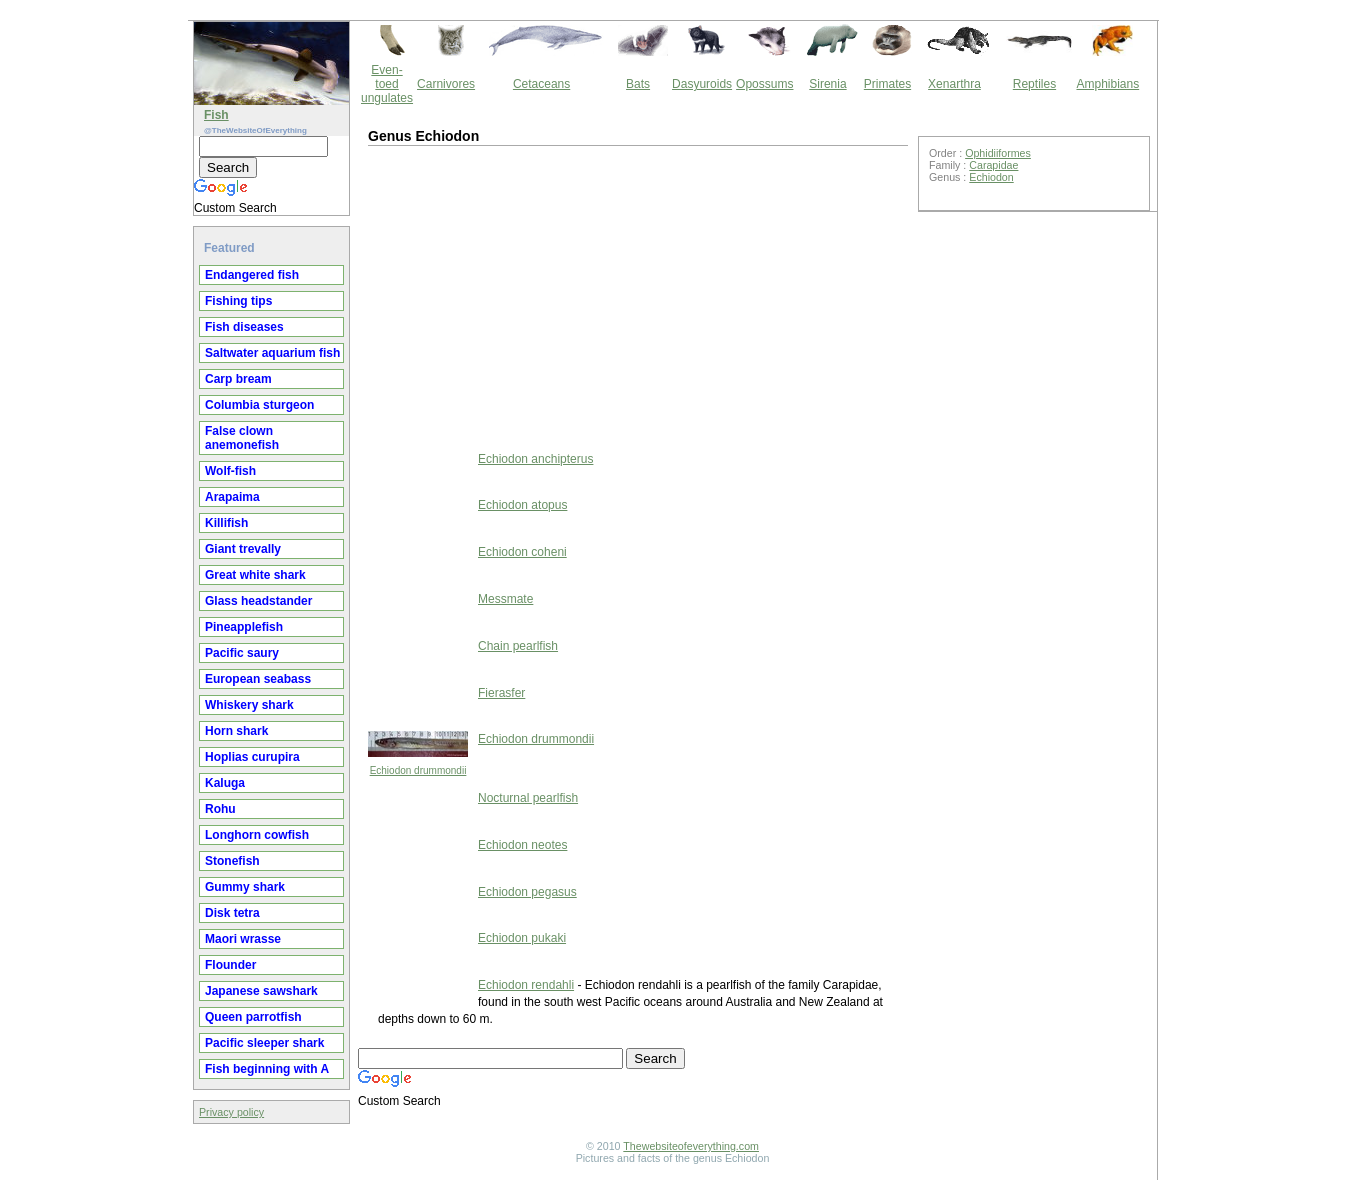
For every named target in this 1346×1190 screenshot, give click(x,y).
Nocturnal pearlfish (528, 798)
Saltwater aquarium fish (272, 353)
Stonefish (232, 861)
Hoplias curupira (252, 757)
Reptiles (1034, 84)
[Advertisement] (533, 296)
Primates (887, 84)
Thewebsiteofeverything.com (691, 1146)
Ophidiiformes (998, 153)
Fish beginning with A (267, 1069)
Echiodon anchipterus (535, 459)
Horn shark (236, 731)
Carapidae (993, 165)
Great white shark (255, 575)
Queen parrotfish (253, 1017)
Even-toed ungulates (387, 84)
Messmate (505, 599)
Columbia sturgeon (259, 405)
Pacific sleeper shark (264, 1043)
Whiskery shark (249, 705)
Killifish (226, 523)
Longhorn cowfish (257, 835)
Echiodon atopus (522, 505)
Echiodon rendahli (526, 985)
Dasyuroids (702, 84)
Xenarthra (954, 84)
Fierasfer (501, 693)
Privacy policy (231, 1112)
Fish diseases (244, 327)
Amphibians (1107, 84)
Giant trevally (243, 549)
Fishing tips (238, 301)
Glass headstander (258, 601)
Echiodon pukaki (522, 938)
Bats (638, 84)
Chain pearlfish (518, 646)
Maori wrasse (243, 939)
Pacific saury (242, 653)
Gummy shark (245, 887)
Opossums (764, 84)
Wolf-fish (230, 471)
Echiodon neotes (522, 845)
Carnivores (446, 84)
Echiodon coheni (522, 552)
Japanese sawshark (261, 991)
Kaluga (225, 783)
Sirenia (827, 84)
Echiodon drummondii (418, 770)
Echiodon (991, 177)
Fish (216, 115)
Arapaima (232, 497)
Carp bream (238, 379)
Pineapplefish (244, 627)
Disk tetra (232, 913)
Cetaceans (541, 84)
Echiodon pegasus (527, 892)
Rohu (220, 809)
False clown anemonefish (242, 438)
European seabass (258, 679)
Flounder (230, 965)
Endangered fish (252, 275)
